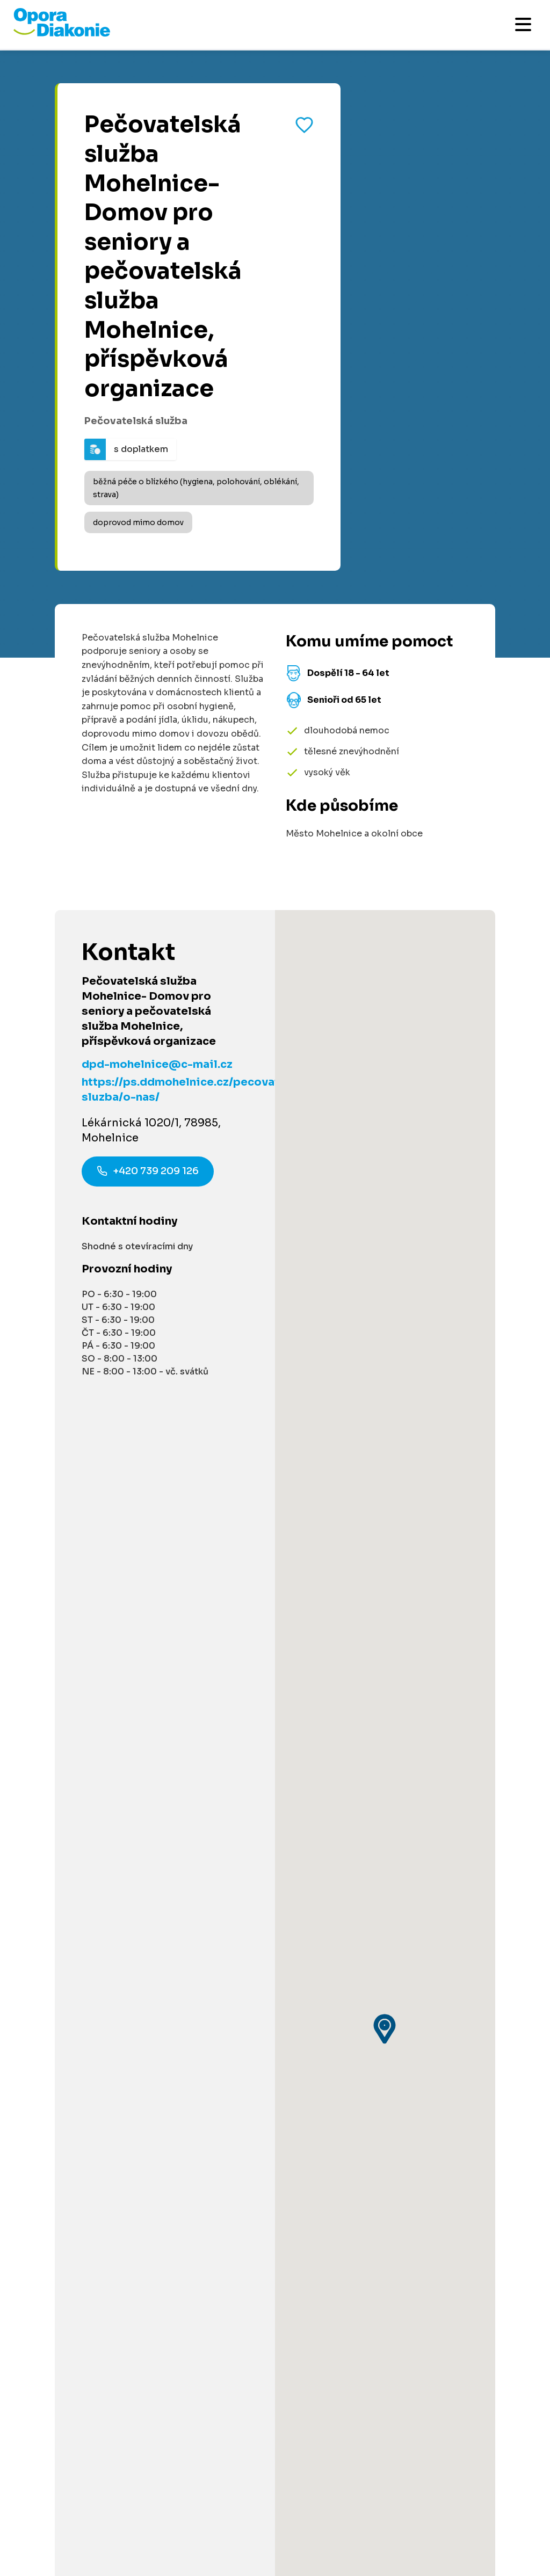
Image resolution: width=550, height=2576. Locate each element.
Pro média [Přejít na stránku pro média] (38, 2185)
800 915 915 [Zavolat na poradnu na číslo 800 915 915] (94, 1688)
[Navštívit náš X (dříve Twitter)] (115, 2404)
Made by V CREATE (258, 2495)
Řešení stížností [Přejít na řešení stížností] (51, 2224)
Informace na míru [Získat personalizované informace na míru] (84, 1560)
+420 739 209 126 (148, 1172)
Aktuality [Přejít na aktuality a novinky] (35, 2165)
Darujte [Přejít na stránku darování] (32, 1930)
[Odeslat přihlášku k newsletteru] (518, 2325)
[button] (385, 1136)
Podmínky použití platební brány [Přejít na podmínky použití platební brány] (85, 2204)
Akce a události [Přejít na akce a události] (49, 1843)
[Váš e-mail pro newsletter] (259, 2325)
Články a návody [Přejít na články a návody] (50, 1803)
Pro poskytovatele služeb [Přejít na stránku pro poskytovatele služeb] (70, 2037)
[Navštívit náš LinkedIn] (56, 2404)
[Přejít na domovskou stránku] (61, 34)
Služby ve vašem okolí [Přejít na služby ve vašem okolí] (63, 1823)
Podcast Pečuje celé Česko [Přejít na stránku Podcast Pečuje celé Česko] (76, 2105)
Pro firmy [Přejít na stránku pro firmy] (35, 2018)
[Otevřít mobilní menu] (523, 24)
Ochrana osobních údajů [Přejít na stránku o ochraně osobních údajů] (163, 2495)
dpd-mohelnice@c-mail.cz (157, 1064)
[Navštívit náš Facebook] (27, 2404)
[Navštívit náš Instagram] (86, 2404)
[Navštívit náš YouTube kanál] (145, 2404)
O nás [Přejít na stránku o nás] (28, 2125)
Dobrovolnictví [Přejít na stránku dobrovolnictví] (49, 1910)
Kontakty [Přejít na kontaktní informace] (35, 2145)
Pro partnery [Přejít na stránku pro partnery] (42, 1950)
